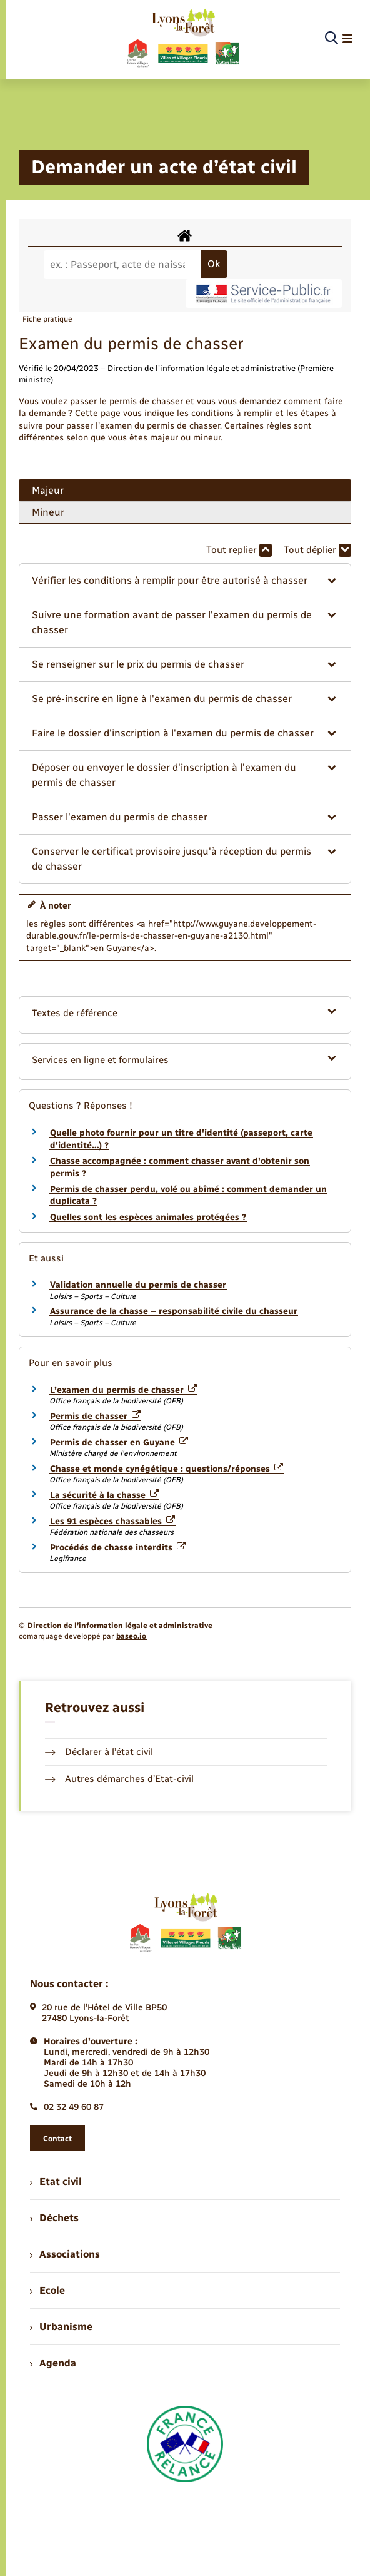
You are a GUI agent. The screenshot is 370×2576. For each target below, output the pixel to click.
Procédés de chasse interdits (118, 1547)
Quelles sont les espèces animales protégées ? (148, 1217)
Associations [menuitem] (65, 2254)
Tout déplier (317, 550)
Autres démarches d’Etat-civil (119, 1778)
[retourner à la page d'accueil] (182, 39)
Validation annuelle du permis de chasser (138, 1285)
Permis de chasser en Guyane (119, 1442)
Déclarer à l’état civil (99, 1752)
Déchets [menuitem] (54, 2218)
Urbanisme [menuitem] (61, 2327)
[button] (184, 581)
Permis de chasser (95, 1416)
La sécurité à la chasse (104, 1495)
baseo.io (131, 1636)
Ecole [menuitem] (47, 2290)
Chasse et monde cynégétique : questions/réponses (166, 1469)
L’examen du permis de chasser (123, 1390)
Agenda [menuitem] (53, 2363)
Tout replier (239, 550)
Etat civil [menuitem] (56, 2181)
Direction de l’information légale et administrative (120, 1625)
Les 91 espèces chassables (112, 1521)
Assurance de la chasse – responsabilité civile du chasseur (174, 1311)
